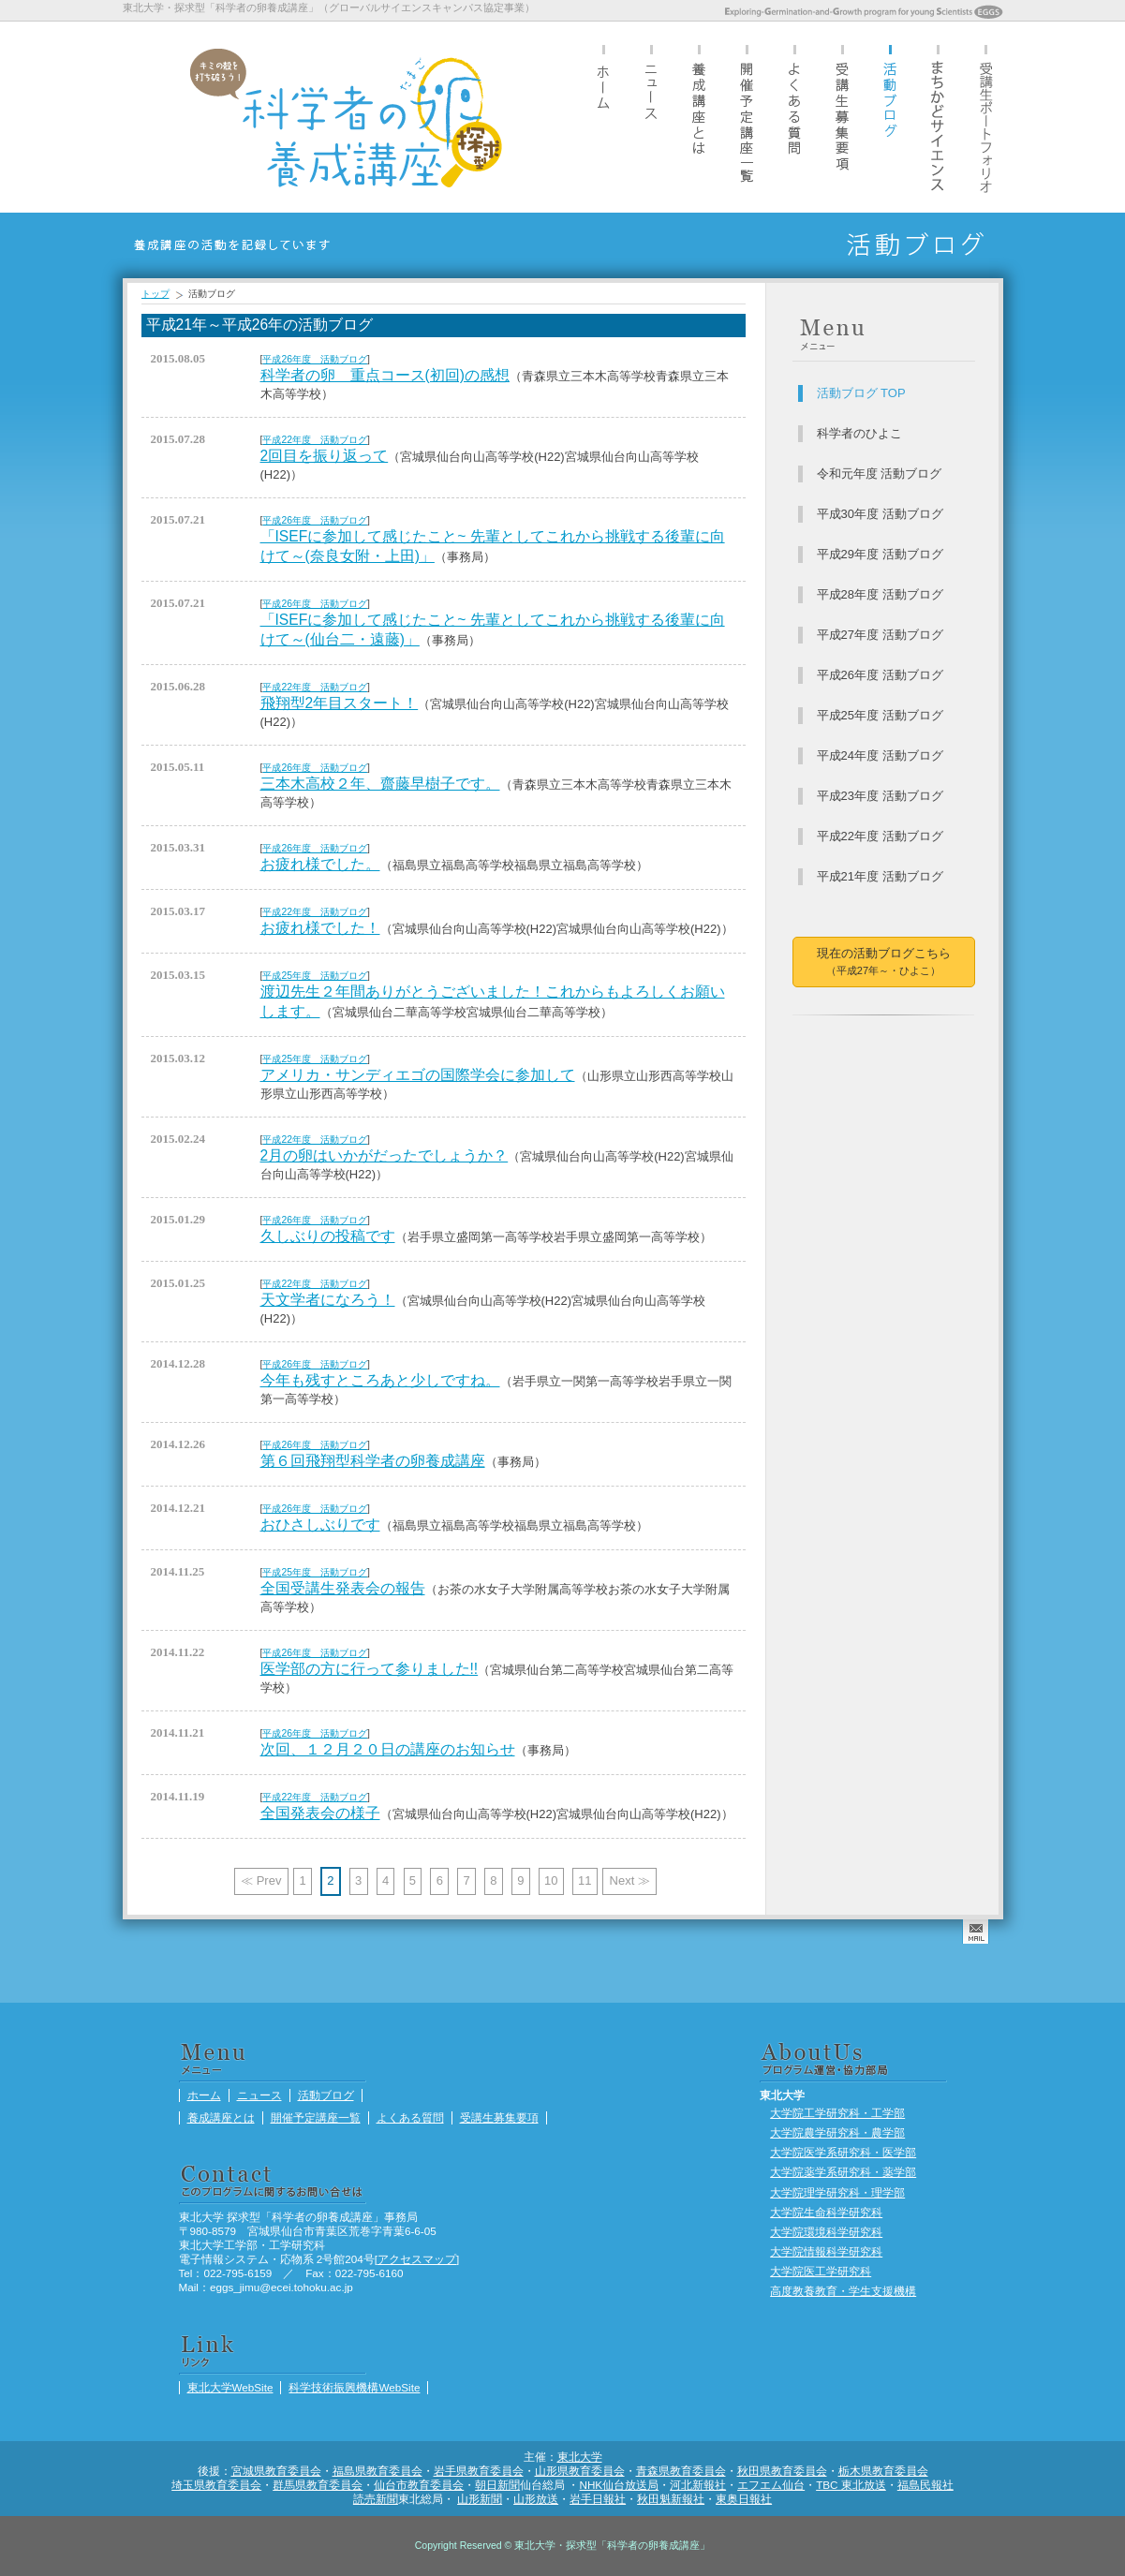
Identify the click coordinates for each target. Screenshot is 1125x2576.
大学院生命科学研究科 (826, 2212)
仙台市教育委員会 (419, 2485)
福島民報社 (925, 2485)
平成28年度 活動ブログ (880, 594)
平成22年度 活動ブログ (314, 440)
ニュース (651, 116)
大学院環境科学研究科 (826, 2232)
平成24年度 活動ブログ (880, 755)
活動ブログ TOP (861, 393)
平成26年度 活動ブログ (314, 359)
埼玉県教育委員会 (216, 2485)
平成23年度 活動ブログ (880, 796)
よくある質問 (794, 116)
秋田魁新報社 (670, 2499)
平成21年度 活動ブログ (880, 876)
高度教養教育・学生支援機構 (843, 2291)
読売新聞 (375, 2499)
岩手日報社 (598, 2499)
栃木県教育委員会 (883, 2471)
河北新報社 (698, 2485)
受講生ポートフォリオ (985, 116)
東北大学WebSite (230, 2387)
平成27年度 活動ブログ (880, 635)
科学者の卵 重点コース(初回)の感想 (385, 375)
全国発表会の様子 (320, 1813)
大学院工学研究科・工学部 (837, 2113)
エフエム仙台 (771, 2485)
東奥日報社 (744, 2499)
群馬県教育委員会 (318, 2485)
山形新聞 (479, 2499)
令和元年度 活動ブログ (879, 473)
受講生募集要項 (842, 116)
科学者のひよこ (859, 433)
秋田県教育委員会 (782, 2471)
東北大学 (579, 2456)
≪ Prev (261, 1880)
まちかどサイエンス (938, 116)
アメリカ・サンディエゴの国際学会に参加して (417, 1075)
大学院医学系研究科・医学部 (843, 2152)
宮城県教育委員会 (276, 2471)
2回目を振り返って (324, 456)
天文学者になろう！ (327, 1300)
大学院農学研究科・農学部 (837, 2132)
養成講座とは (699, 116)
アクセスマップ (416, 2259)
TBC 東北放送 (851, 2485)
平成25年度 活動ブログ (314, 975)
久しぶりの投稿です (327, 1236)
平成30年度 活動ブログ (880, 514)
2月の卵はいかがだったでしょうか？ (384, 1155)
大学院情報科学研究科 (826, 2251)
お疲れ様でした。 (320, 864)
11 (584, 1880)
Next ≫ (630, 1880)
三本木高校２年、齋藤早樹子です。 (380, 784)
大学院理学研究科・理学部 (837, 2192)
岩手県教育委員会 (479, 2471)
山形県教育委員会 (580, 2471)
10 (550, 1880)
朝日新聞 (497, 2485)
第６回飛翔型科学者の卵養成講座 (372, 1461)
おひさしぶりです (320, 1524)
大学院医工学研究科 (820, 2271)
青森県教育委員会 (681, 2471)
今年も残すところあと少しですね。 (380, 1380)
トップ (155, 294)
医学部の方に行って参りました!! (369, 1669)
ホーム (603, 116)
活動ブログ (890, 116)
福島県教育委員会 (377, 2471)
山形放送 (535, 2499)
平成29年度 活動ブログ (880, 554)
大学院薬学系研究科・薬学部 (843, 2172)
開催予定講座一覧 (747, 116)
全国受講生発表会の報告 (342, 1588)
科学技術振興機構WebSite (354, 2387)
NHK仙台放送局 (619, 2485)
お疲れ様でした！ (320, 928)
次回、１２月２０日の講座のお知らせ (387, 1749)
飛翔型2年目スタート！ (339, 703)
